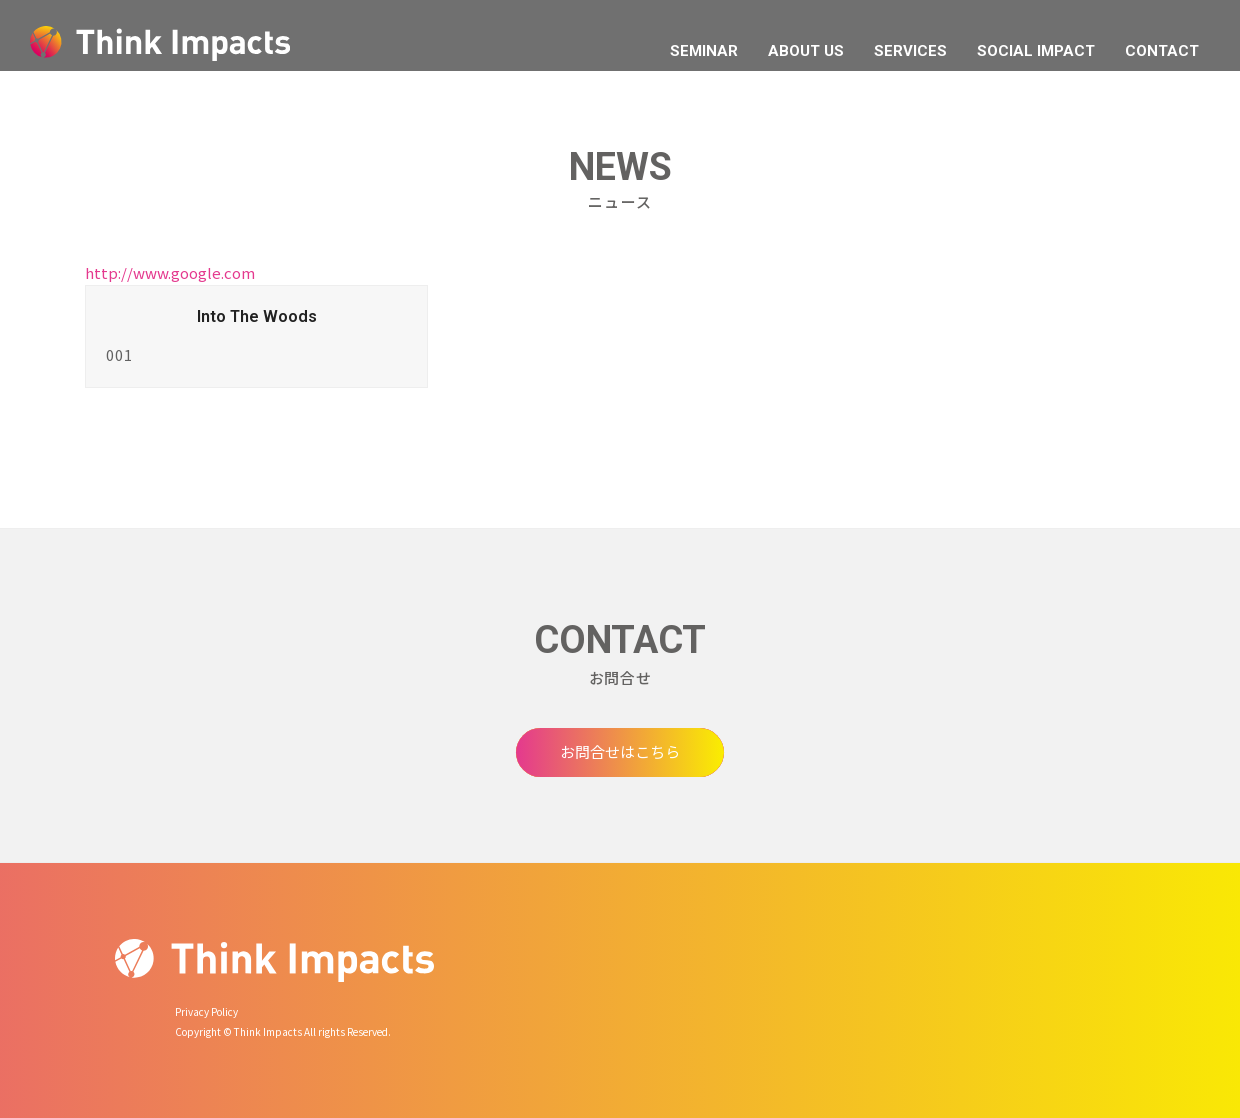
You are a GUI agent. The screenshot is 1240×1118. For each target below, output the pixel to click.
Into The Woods (257, 316)
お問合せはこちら (620, 751)
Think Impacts (160, 43)
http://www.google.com (170, 272)
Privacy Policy (206, 1011)
